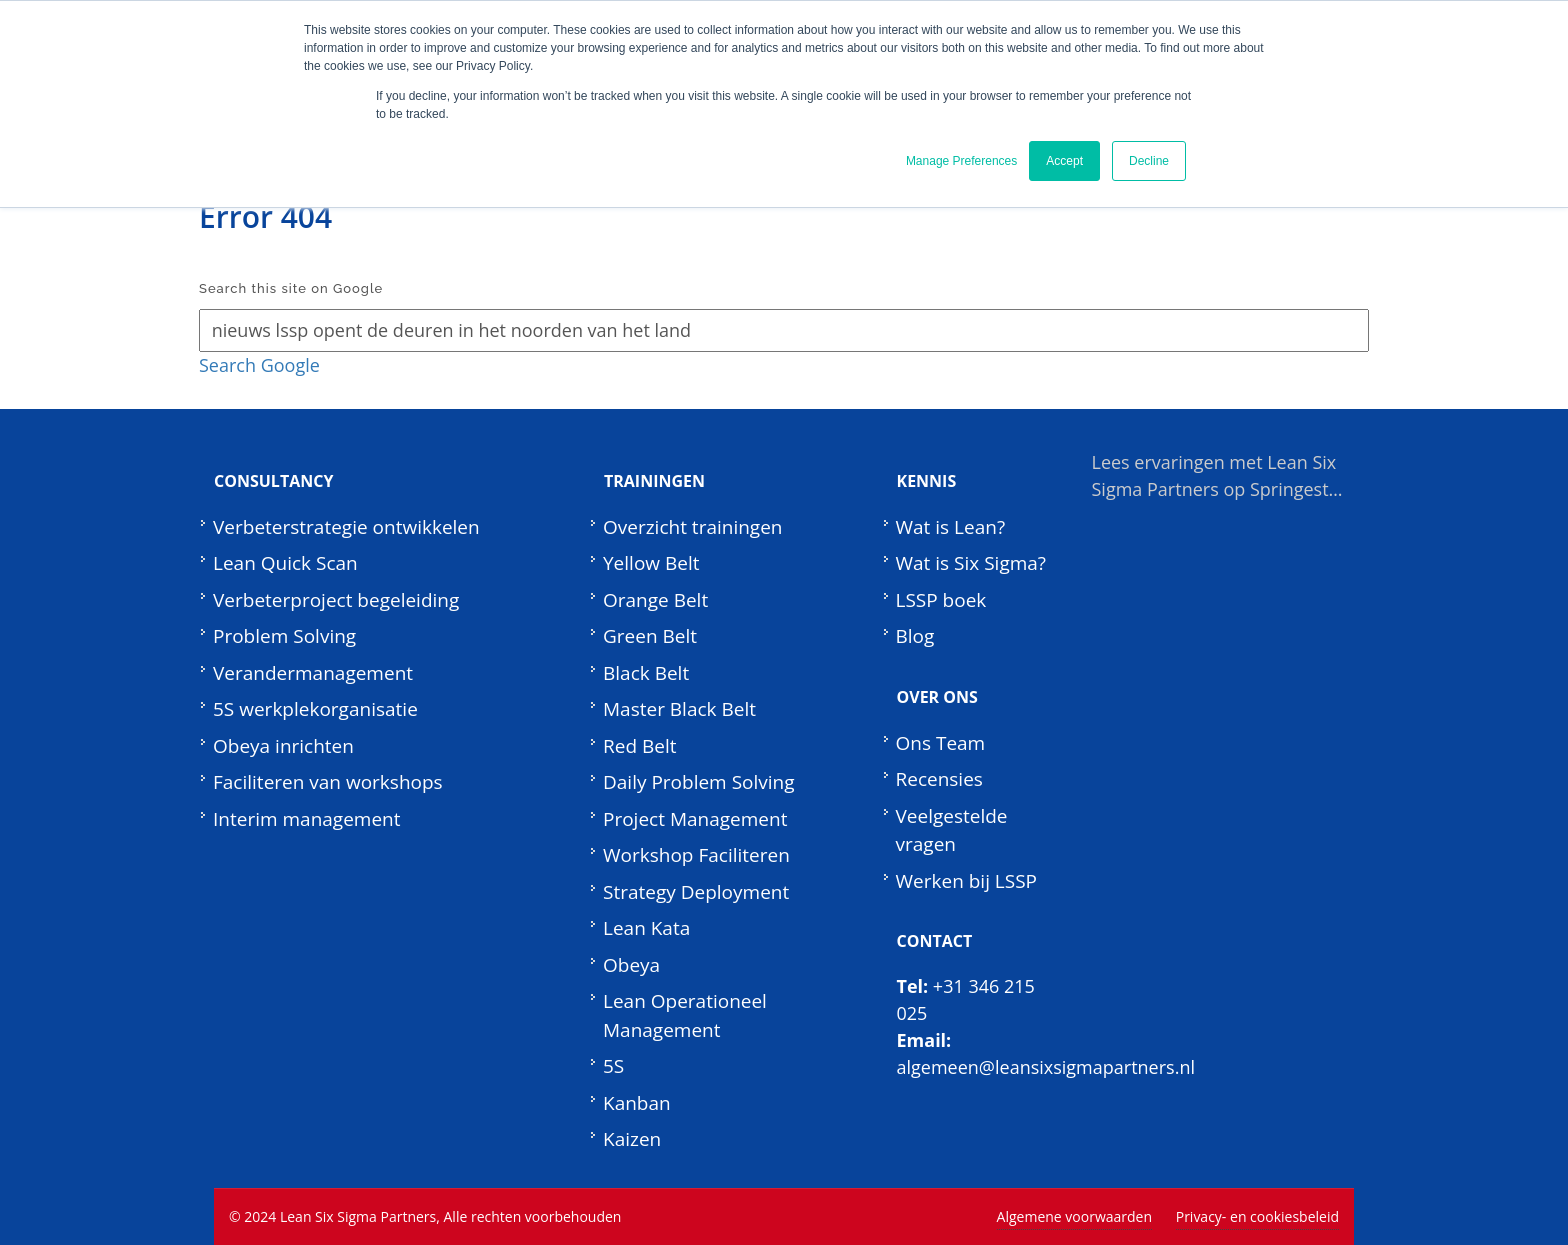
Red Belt (639, 746)
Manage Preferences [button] (961, 161)
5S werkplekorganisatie (315, 709)
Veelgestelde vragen (952, 830)
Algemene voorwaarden (1074, 1216)
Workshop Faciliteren (696, 855)
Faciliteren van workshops (328, 782)
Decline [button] (1149, 161)
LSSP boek (941, 600)
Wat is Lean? (951, 527)
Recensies (939, 779)
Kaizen (632, 1139)
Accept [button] (1064, 161)
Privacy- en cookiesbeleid (1257, 1216)
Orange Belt (655, 600)
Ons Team (941, 743)
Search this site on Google (291, 288)
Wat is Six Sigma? (971, 563)
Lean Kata (646, 928)
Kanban (637, 1103)
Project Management (695, 819)
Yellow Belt (651, 563)
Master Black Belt (679, 709)
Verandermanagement (313, 673)
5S (613, 1066)
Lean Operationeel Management (685, 1015)
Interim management (307, 819)
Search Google (259, 365)
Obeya (631, 965)
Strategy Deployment (696, 892)
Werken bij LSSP (967, 881)
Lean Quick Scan (285, 563)
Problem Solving (284, 636)
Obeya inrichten (283, 746)
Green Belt (650, 636)
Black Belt (646, 673)
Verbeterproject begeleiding (336, 600)
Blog (915, 636)
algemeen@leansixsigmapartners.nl (1046, 1067)
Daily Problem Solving (699, 782)
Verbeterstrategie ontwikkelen (346, 527)
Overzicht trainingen (693, 527)
